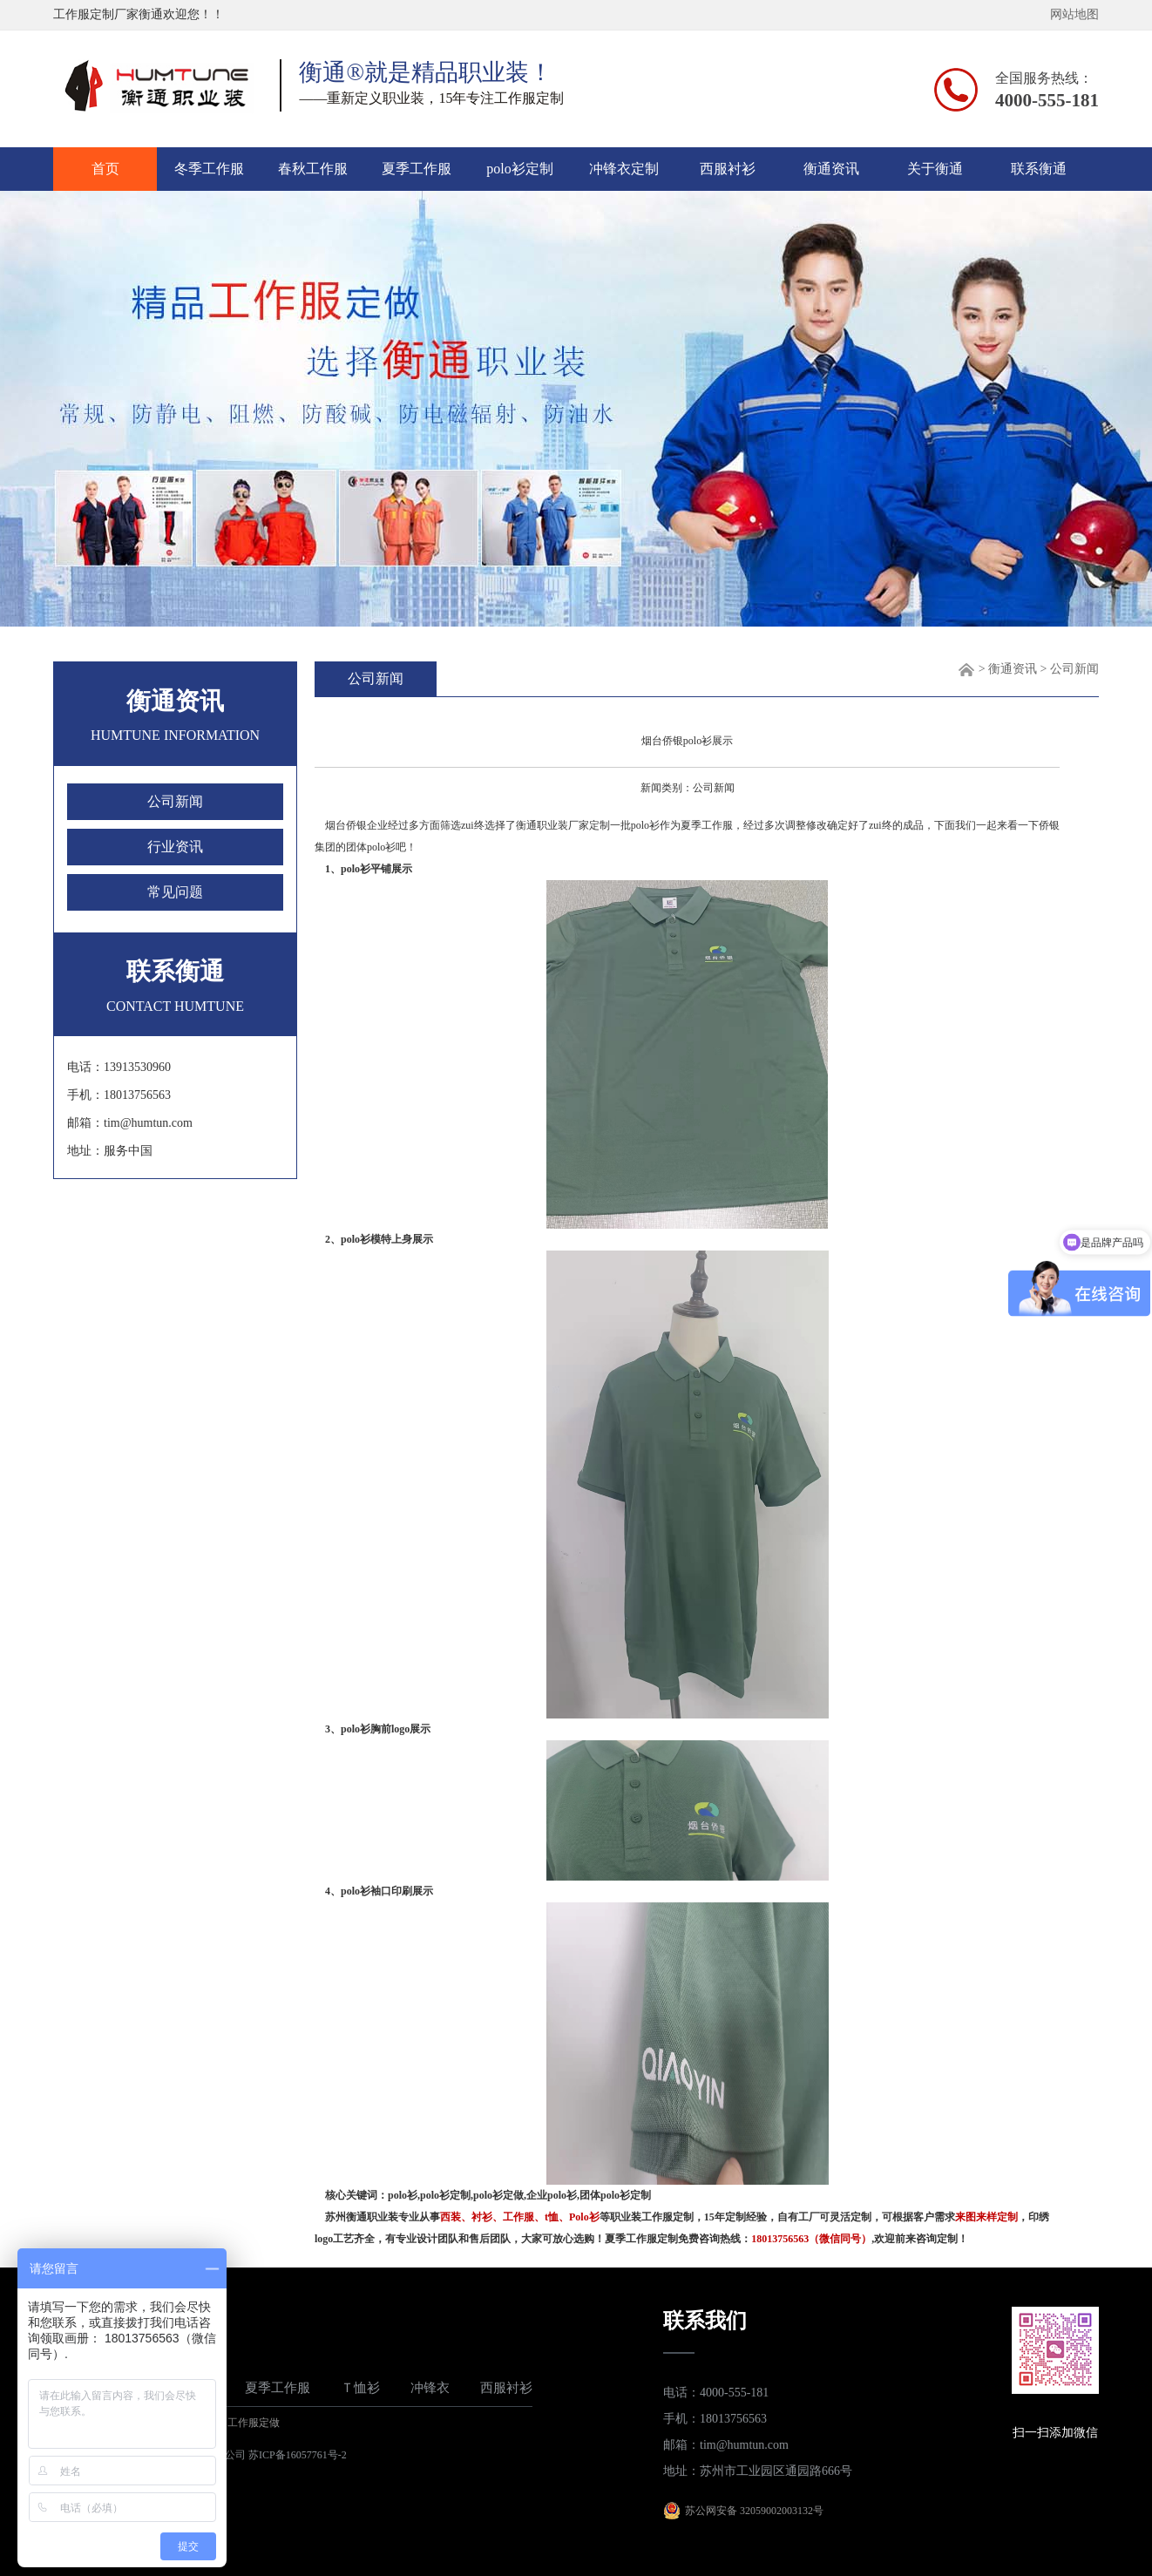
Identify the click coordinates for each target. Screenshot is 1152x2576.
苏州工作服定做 (243, 2423)
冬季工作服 (209, 168)
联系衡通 (1039, 168)
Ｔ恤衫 (360, 2388)
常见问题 (175, 892)
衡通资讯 (831, 168)
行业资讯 (175, 846)
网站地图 (1074, 14)
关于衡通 (935, 168)
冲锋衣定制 (624, 168)
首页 (105, 168)
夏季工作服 (416, 168)
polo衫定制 (519, 168)
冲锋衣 (430, 2388)
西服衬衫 (728, 168)
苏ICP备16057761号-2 (297, 2455)
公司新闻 (175, 801)
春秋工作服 (313, 168)
